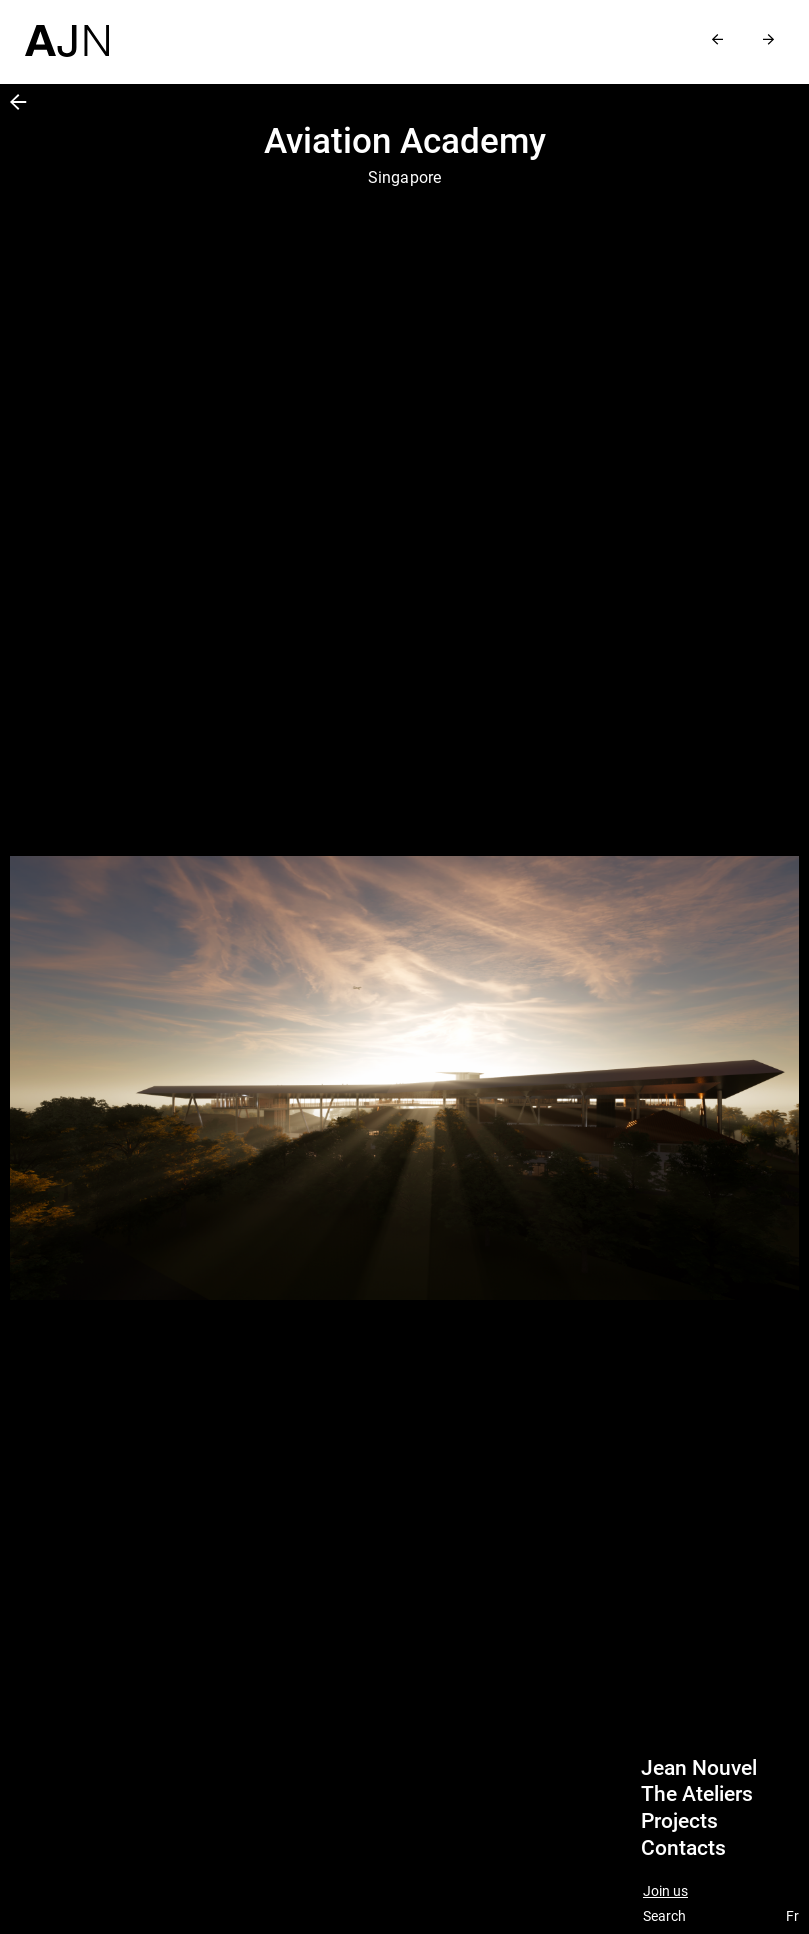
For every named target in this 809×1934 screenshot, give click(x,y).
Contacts (683, 1848)
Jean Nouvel (699, 1768)
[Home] (67, 28)
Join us (665, 1891)
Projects (679, 1821)
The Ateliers (697, 1794)
